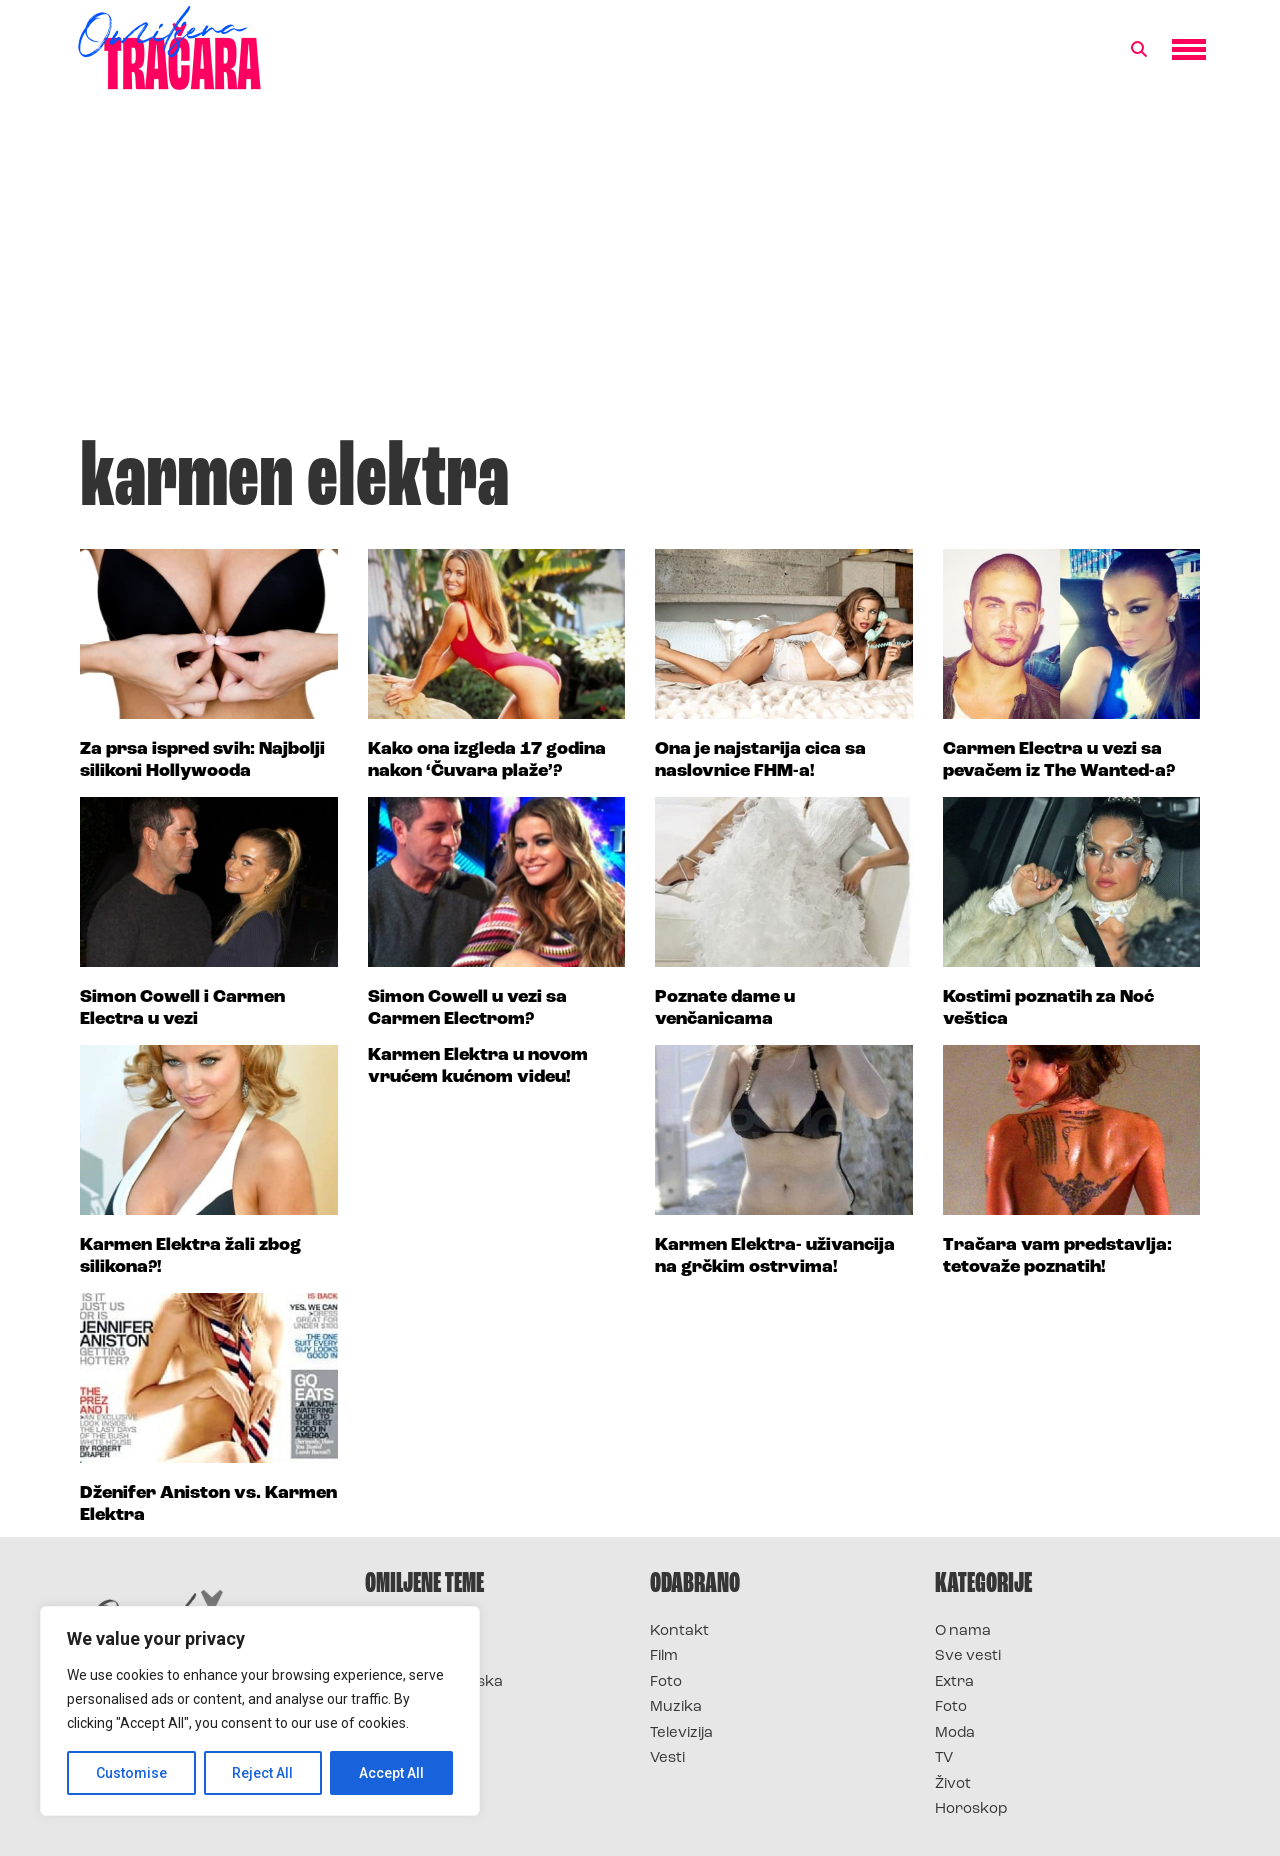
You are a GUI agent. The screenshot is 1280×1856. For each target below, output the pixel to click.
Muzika (676, 1707)
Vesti (667, 1758)
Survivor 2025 (417, 1656)
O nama (963, 1631)
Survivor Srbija (421, 1707)
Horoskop (971, 1809)
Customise (131, 1773)
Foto (666, 1682)
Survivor (398, 1631)
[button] (1139, 50)
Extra (954, 1682)
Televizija (681, 1733)
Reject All (263, 1773)
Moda (955, 1733)
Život (953, 1784)
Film (664, 1656)
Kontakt (679, 1631)
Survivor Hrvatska (434, 1682)
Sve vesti (968, 1656)
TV (944, 1758)
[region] (260, 1711)
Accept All (391, 1773)
